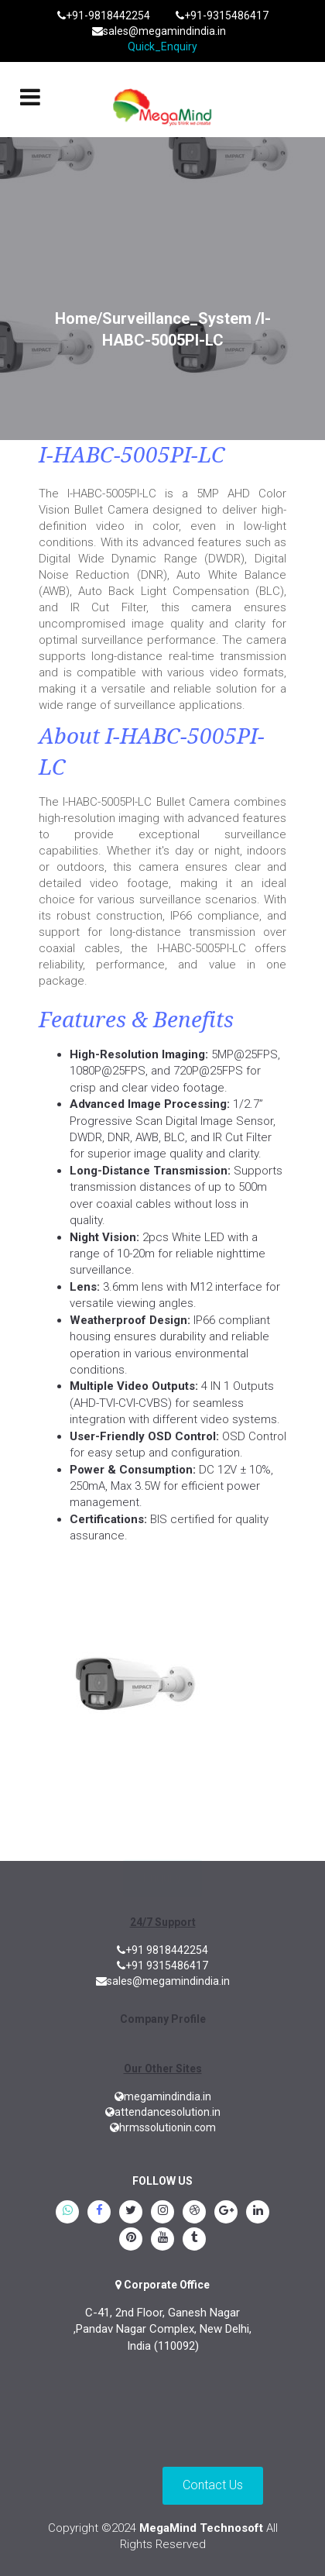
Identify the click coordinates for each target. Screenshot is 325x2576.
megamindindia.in (163, 2096)
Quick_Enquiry (162, 46)
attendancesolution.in (163, 2112)
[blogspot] (194, 2213)
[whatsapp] (67, 2213)
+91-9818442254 (103, 15)
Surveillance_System (176, 318)
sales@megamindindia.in (159, 31)
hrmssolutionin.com (163, 2127)
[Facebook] (99, 2213)
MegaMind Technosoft (201, 2528)
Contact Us (213, 2485)
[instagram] (162, 2213)
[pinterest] (130, 2241)
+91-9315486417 (222, 15)
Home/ (78, 318)
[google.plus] (226, 2213)
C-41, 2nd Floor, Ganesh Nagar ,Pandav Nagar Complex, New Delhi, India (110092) (162, 2329)
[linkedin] (257, 2213)
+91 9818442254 (162, 1950)
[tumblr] (194, 2241)
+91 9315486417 (162, 1965)
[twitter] (130, 2213)
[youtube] (162, 2241)
